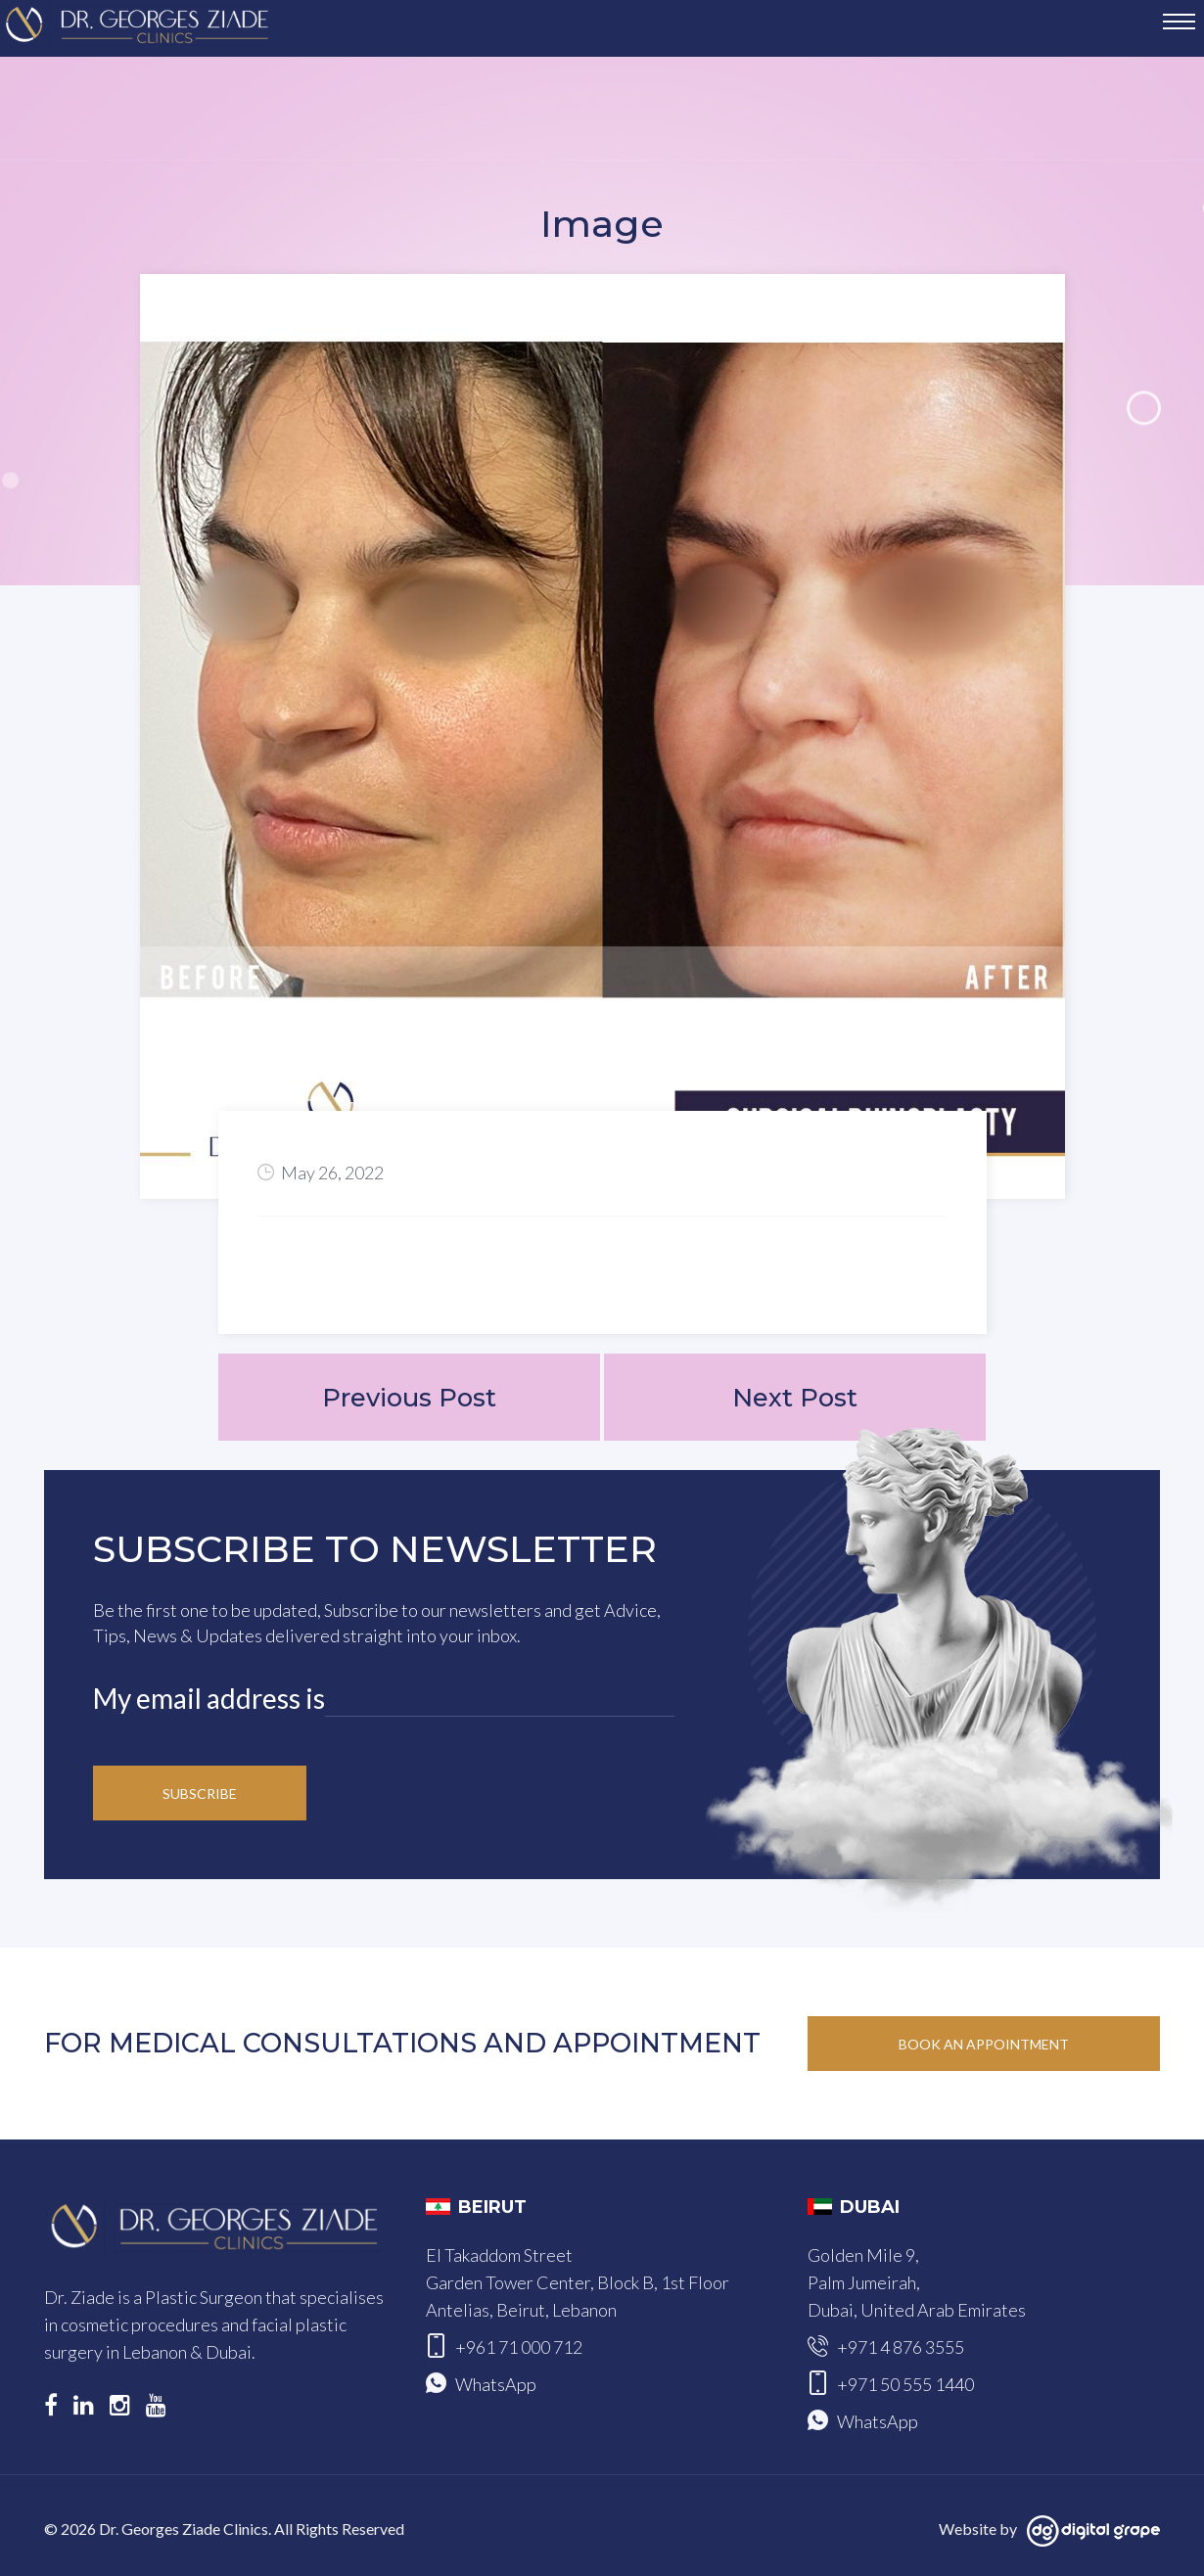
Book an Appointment (984, 2045)
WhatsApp (495, 2385)
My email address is (209, 1699)
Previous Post (408, 1397)
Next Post (794, 1397)
